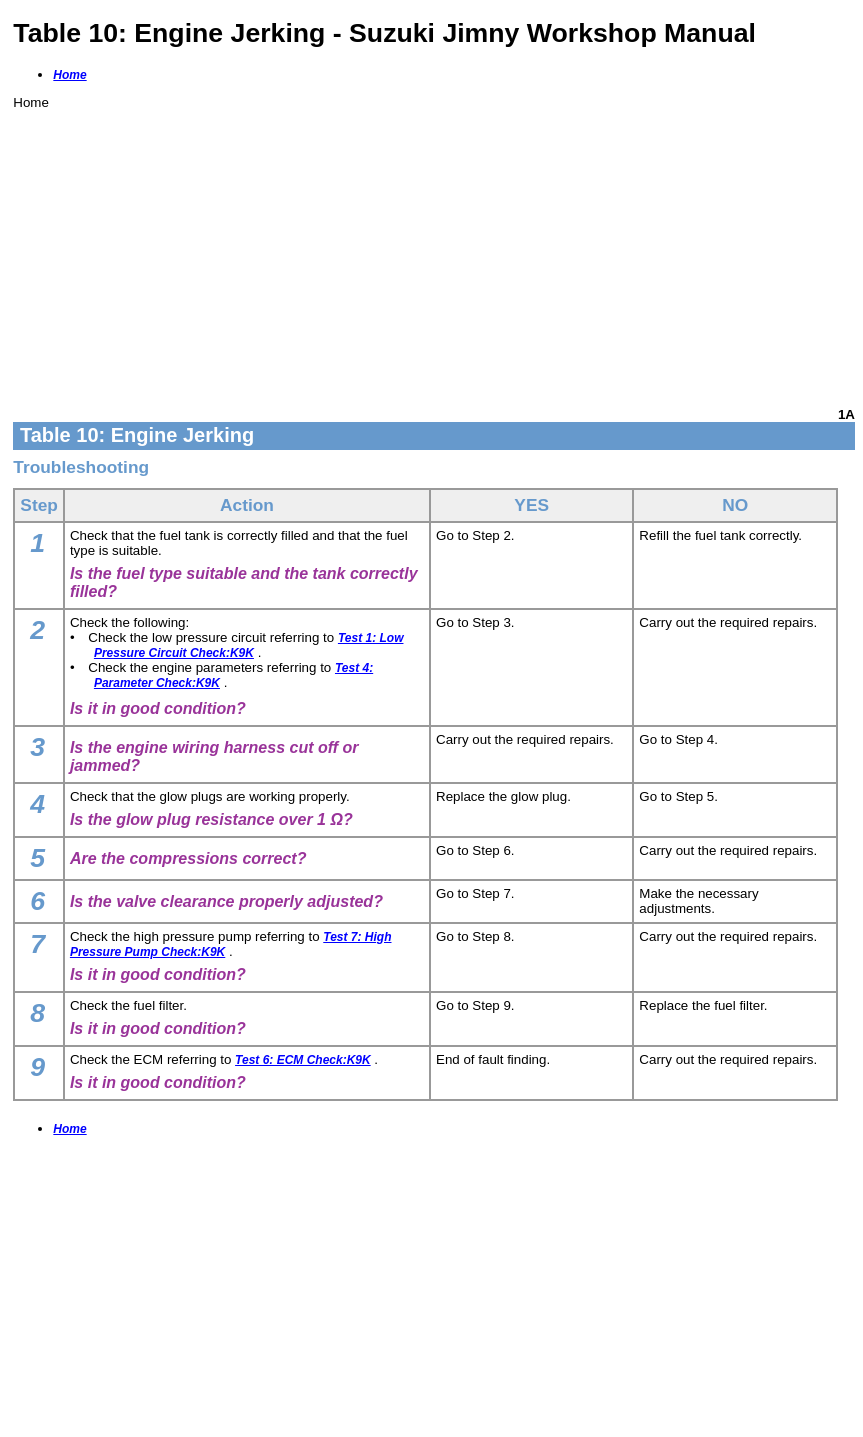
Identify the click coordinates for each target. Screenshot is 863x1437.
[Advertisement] (434, 250)
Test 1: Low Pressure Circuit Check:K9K (249, 645)
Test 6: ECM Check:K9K (303, 1060)
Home (69, 75)
